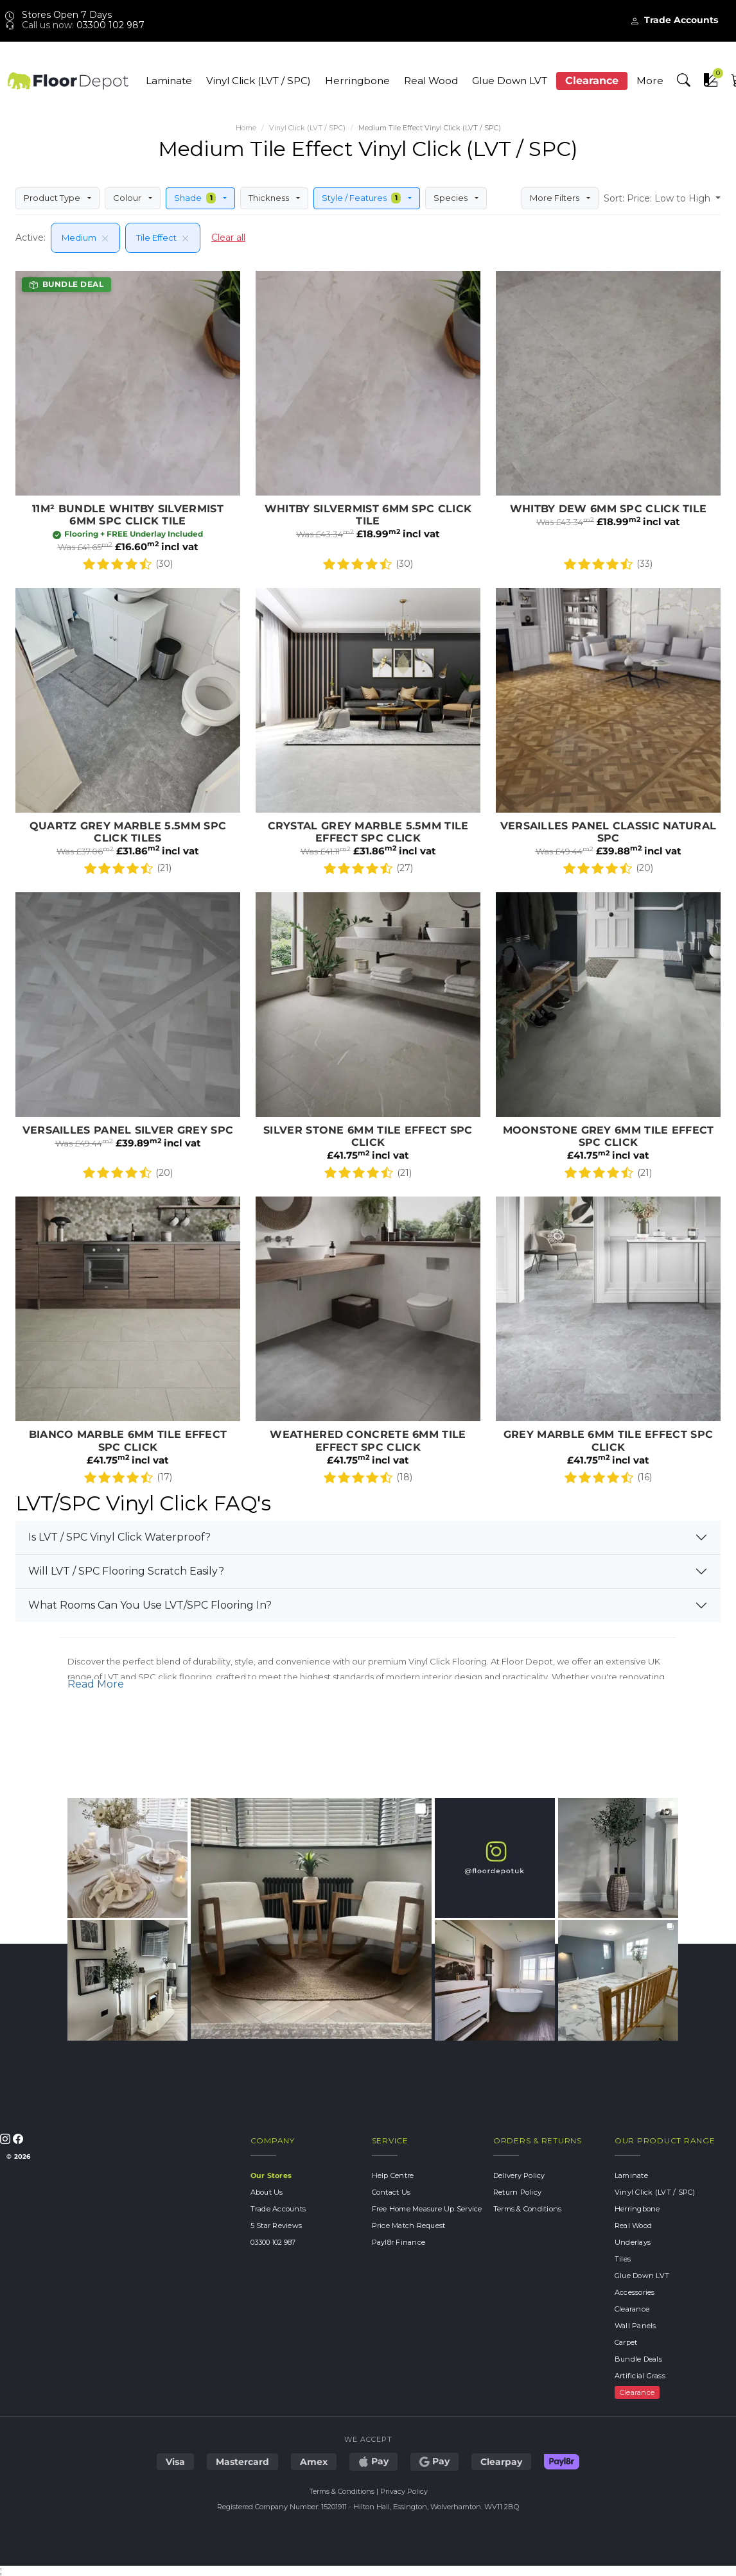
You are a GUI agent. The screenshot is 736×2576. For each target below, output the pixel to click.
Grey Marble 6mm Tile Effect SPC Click (608, 1344)
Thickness (270, 198)
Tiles (623, 2258)
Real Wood (431, 80)
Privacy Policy (404, 2491)
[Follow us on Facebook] (18, 2138)
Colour (128, 198)
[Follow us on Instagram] (6, 2138)
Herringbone (357, 80)
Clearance (591, 80)
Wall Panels (635, 2325)
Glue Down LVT (509, 80)
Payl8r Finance (399, 2242)
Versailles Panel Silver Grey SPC (127, 1039)
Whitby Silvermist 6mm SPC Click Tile (368, 424)
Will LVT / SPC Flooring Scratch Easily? (126, 1571)
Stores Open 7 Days (58, 15)
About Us (266, 2192)
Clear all (228, 237)
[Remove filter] (102, 238)
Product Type (53, 198)
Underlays (633, 2242)
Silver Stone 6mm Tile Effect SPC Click (368, 1039)
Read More (95, 1684)
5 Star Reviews (276, 2225)
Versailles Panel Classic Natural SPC (608, 735)
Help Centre (393, 2175)
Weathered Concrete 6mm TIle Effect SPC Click (368, 1344)
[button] (682, 80)
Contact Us (391, 2192)
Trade (674, 20)
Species (452, 198)
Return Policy (517, 2192)
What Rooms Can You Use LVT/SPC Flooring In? (150, 1605)
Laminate (169, 80)
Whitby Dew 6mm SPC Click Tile (608, 424)
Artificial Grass (640, 2375)
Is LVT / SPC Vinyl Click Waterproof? (119, 1537)
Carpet (626, 2342)
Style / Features (362, 198)
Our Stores (270, 2175)
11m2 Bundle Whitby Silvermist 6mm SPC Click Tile (127, 424)
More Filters (555, 198)
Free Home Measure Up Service (427, 2208)
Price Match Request (409, 2225)
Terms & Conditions (527, 2208)
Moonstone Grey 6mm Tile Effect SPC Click (608, 1039)
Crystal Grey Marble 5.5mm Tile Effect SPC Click (368, 735)
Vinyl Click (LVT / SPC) (258, 80)
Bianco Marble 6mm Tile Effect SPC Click (127, 1344)
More (648, 80)
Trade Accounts (278, 2208)
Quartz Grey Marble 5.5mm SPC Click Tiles (127, 735)
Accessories (635, 2292)
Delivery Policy (519, 2175)
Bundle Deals (638, 2359)
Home (246, 128)
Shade (196, 198)
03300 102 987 (110, 25)
